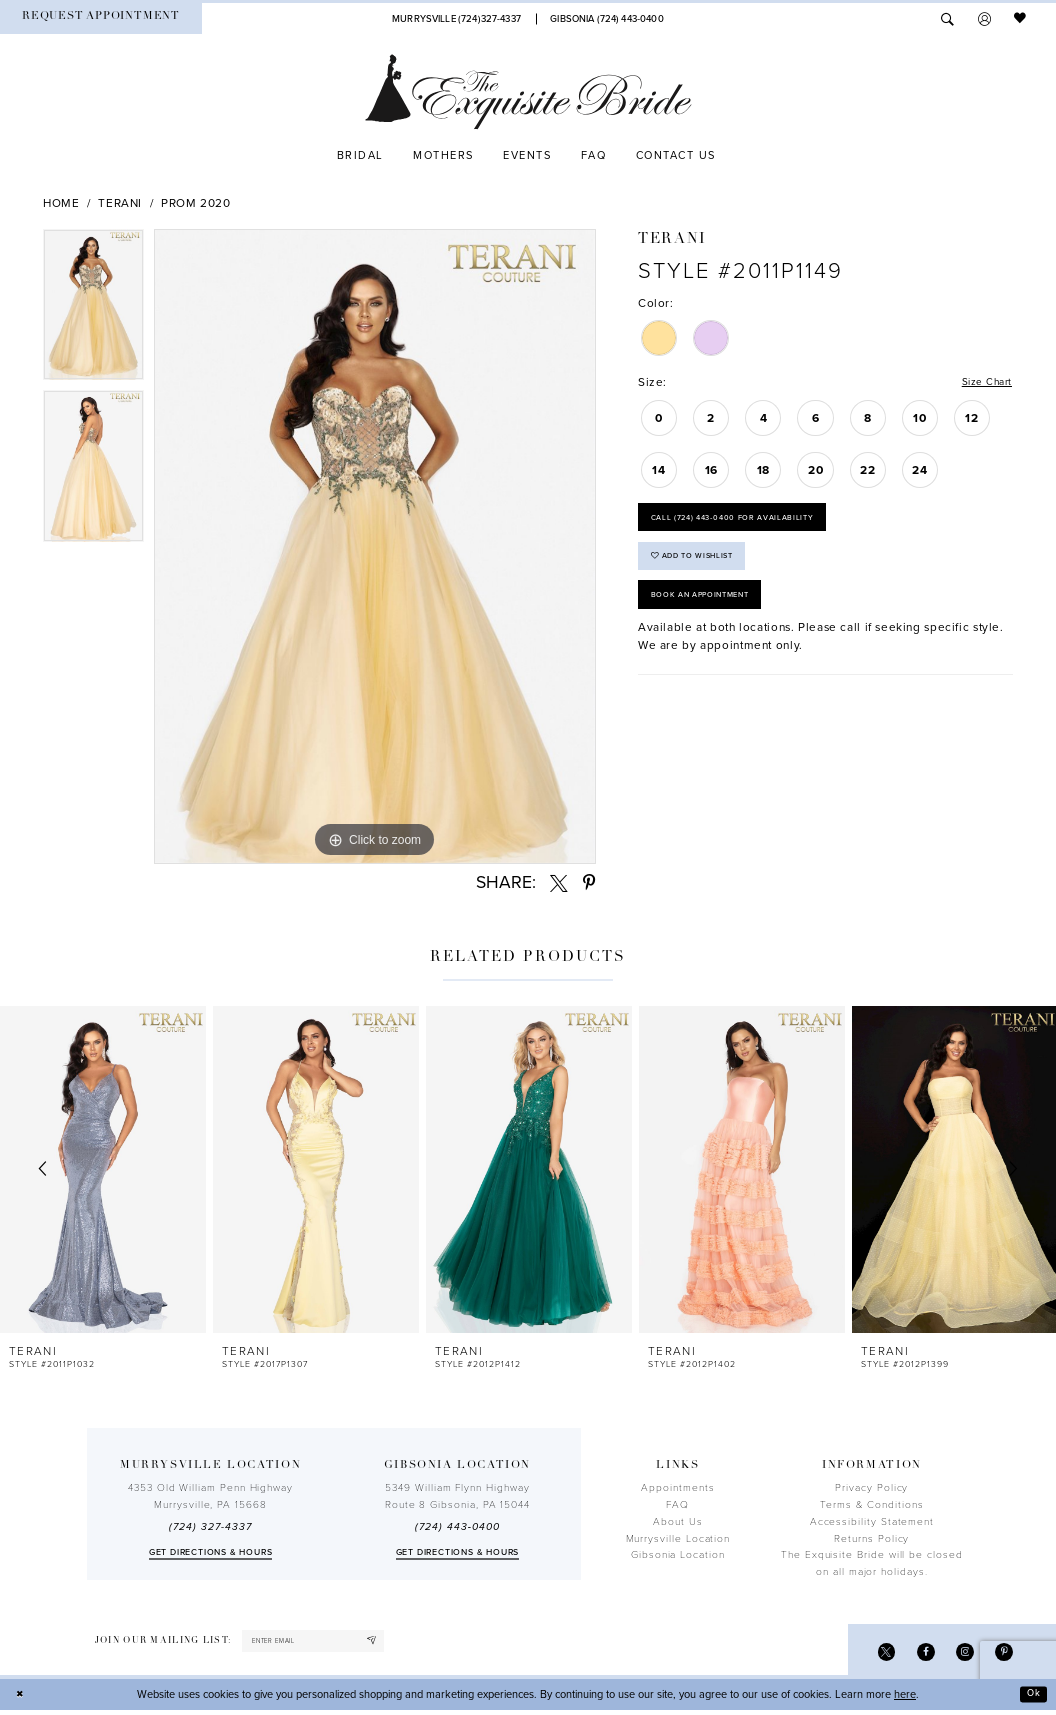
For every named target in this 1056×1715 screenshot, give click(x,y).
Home (61, 203)
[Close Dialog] (22, 1699)
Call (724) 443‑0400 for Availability (748, 523)
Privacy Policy (871, 1488)
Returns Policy (871, 1539)
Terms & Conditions (872, 1505)
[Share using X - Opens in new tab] (559, 883)
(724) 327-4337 (210, 1527)
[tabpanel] (93, 310)
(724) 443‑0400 (457, 1527)
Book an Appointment (710, 614)
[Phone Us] (456, 18)
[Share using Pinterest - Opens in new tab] (589, 883)
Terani (120, 203)
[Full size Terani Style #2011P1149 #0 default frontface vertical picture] (375, 547)
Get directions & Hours (211, 1552)
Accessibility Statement (872, 1522)
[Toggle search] (947, 19)
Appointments (677, 1488)
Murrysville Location (678, 1539)
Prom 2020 (196, 203)
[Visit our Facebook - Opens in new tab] (917, 1654)
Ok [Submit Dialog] (1032, 1698)
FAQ (677, 1505)
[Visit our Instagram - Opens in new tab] (959, 1654)
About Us (677, 1522)
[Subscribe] (396, 1643)
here (905, 1698)
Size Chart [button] (982, 383)
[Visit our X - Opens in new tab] (874, 1654)
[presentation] (103, 1169)
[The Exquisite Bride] (528, 92)
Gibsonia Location (678, 1555)
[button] (984, 19)
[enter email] (326, 1643)
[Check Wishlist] (1021, 19)
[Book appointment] (101, 18)
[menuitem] (101, 18)
